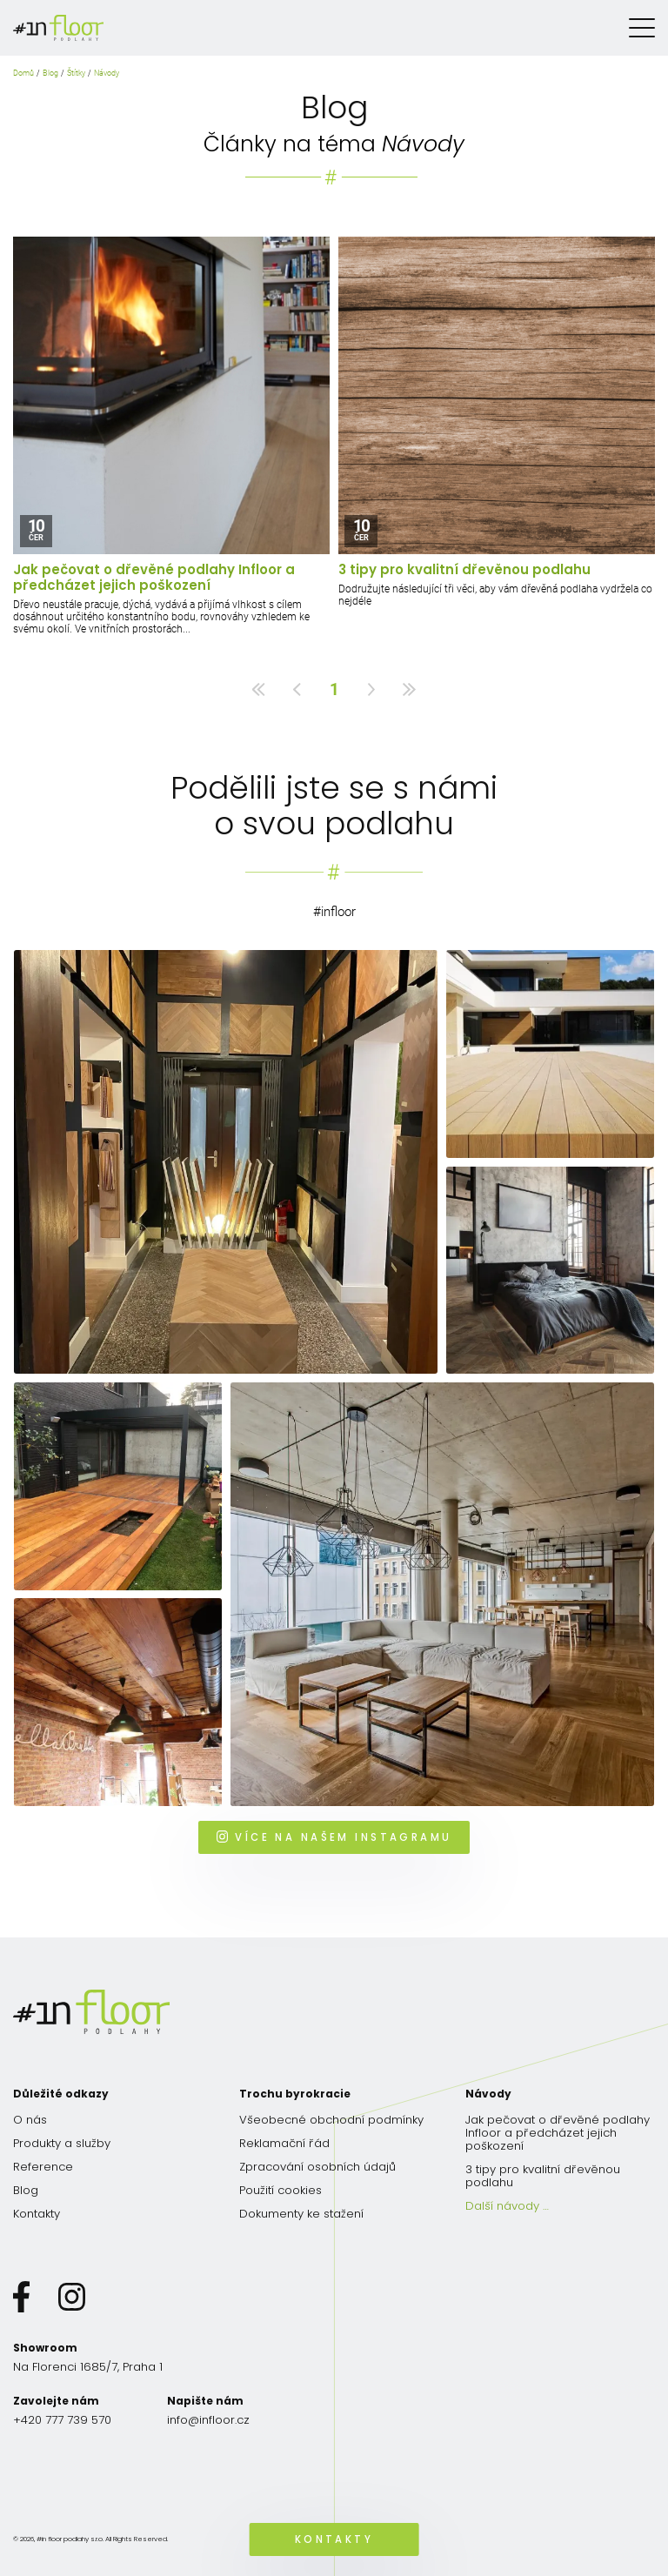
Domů (23, 73)
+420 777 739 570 (62, 2420)
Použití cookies (280, 2190)
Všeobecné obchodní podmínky (331, 2119)
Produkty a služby (61, 2143)
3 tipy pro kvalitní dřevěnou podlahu (464, 570)
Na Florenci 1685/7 (88, 2367)
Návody (106, 73)
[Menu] (642, 27)
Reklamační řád (284, 2143)
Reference (43, 2166)
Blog (50, 73)
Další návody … (507, 2206)
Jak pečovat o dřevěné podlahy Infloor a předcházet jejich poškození (154, 577)
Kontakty (36, 2213)
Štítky (76, 73)
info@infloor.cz (208, 2420)
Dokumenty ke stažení (301, 2213)
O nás (30, 2119)
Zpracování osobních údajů (317, 2166)
